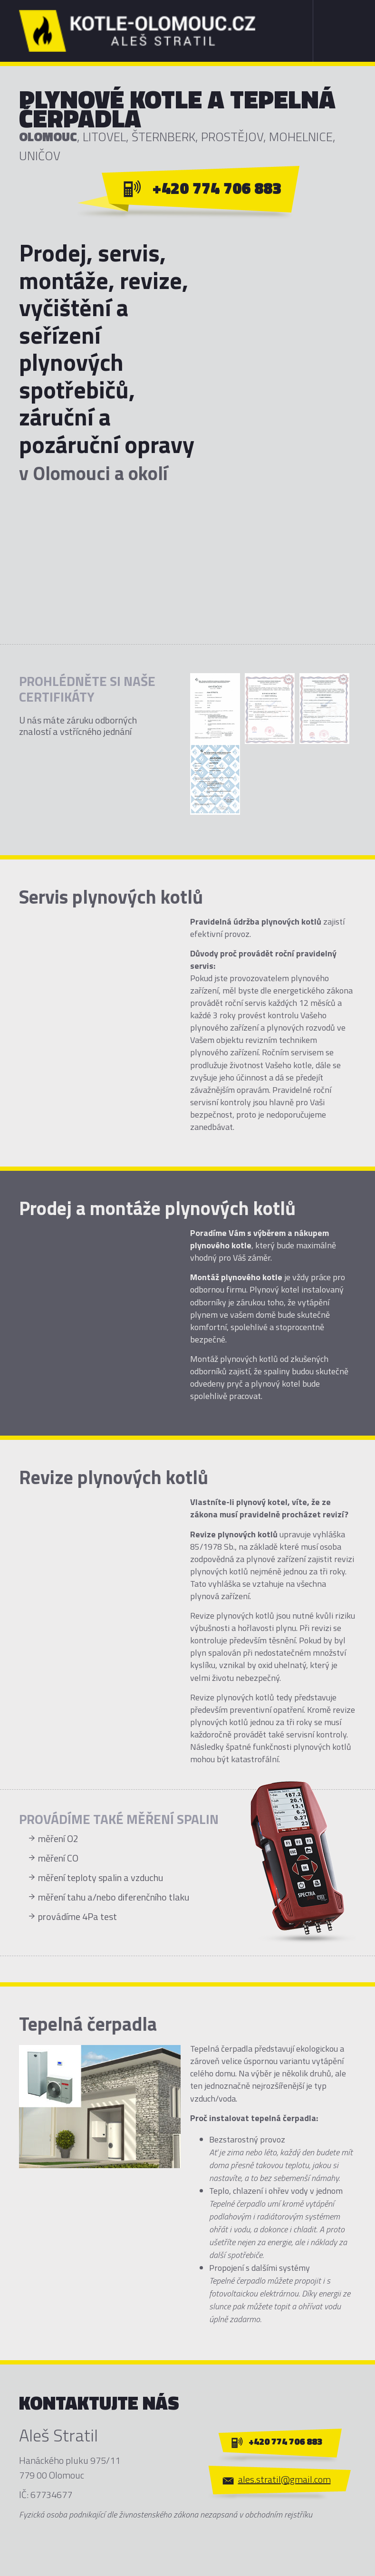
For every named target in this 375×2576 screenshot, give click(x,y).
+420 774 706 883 (216, 188)
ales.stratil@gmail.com (284, 2479)
